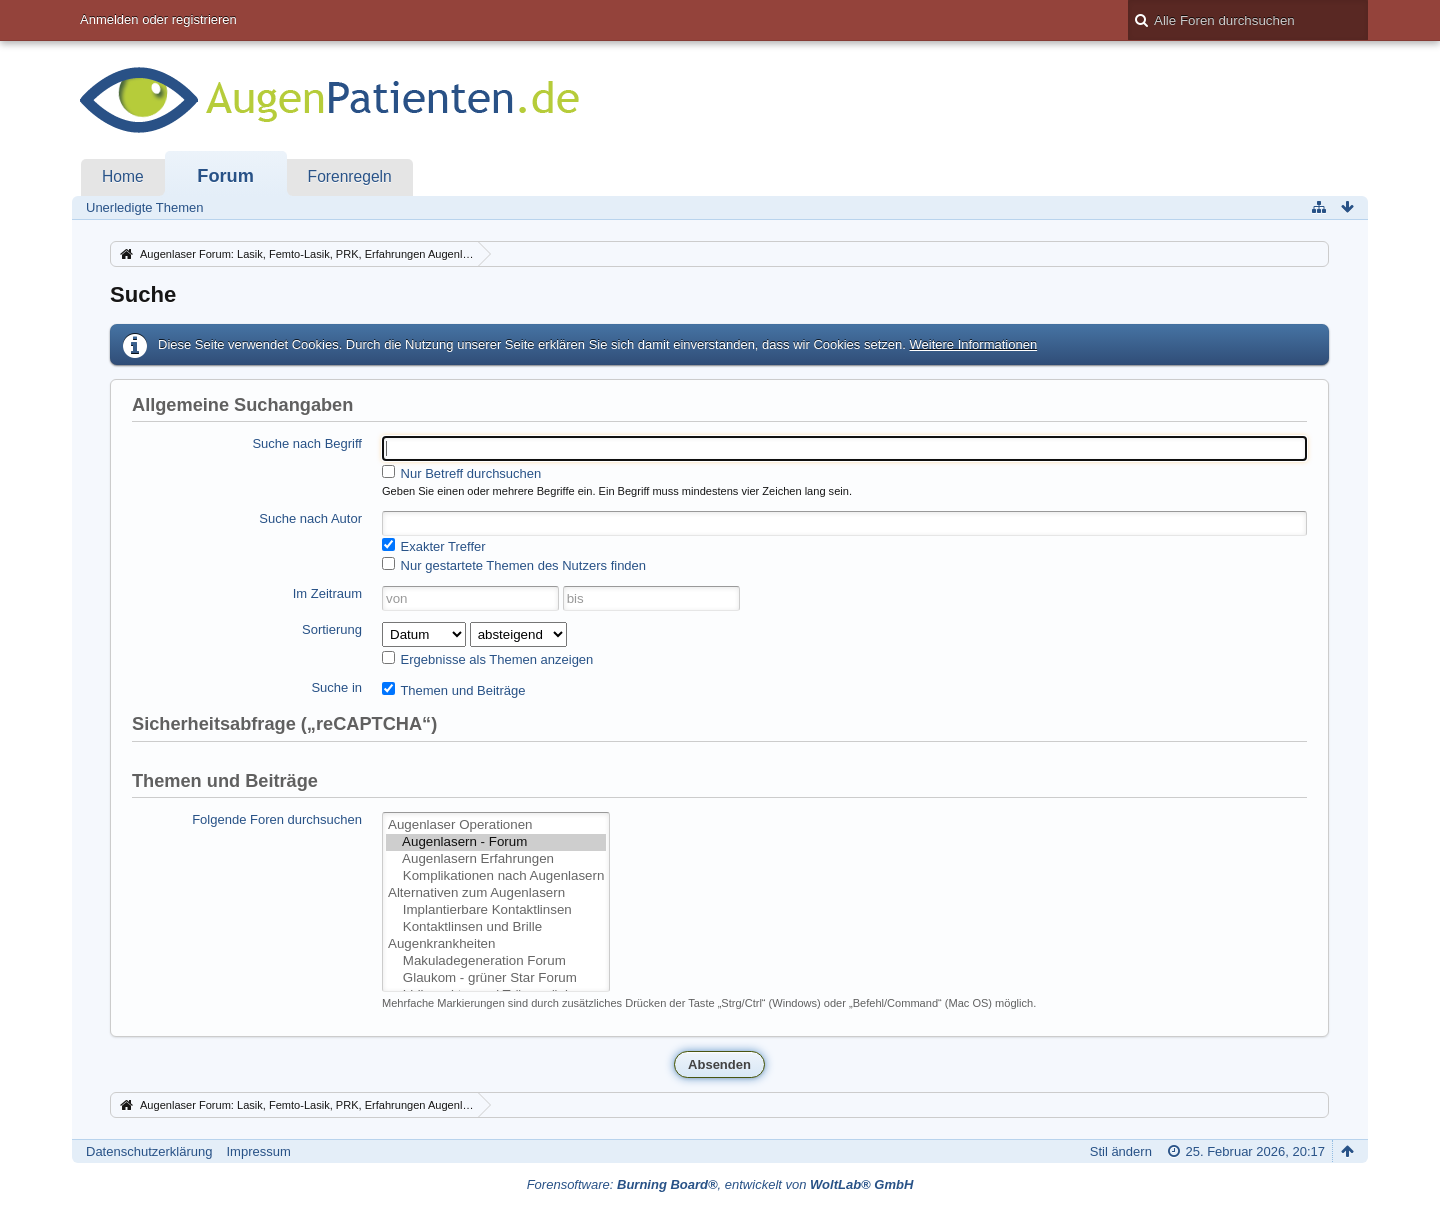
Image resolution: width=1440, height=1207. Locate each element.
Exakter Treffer (434, 546)
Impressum (258, 1151)
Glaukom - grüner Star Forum (496, 978)
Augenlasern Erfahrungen (496, 859)
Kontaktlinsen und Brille (496, 927)
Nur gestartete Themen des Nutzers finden (514, 565)
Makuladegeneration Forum (496, 961)
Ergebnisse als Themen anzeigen (487, 659)
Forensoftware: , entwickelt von (720, 1184)
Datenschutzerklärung (149, 1151)
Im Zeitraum (327, 593)
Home (123, 176)
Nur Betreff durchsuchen (461, 473)
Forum (225, 176)
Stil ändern (1121, 1151)
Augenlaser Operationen (496, 825)
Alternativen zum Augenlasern (496, 893)
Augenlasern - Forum (496, 842)
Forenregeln (350, 176)
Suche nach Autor (310, 518)
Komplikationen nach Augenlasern (496, 876)
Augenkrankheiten (496, 944)
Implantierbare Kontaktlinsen (496, 910)
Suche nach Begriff (307, 443)
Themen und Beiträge (453, 690)
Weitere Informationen (973, 344)
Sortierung (332, 629)
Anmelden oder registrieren (158, 19)
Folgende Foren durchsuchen (277, 819)
